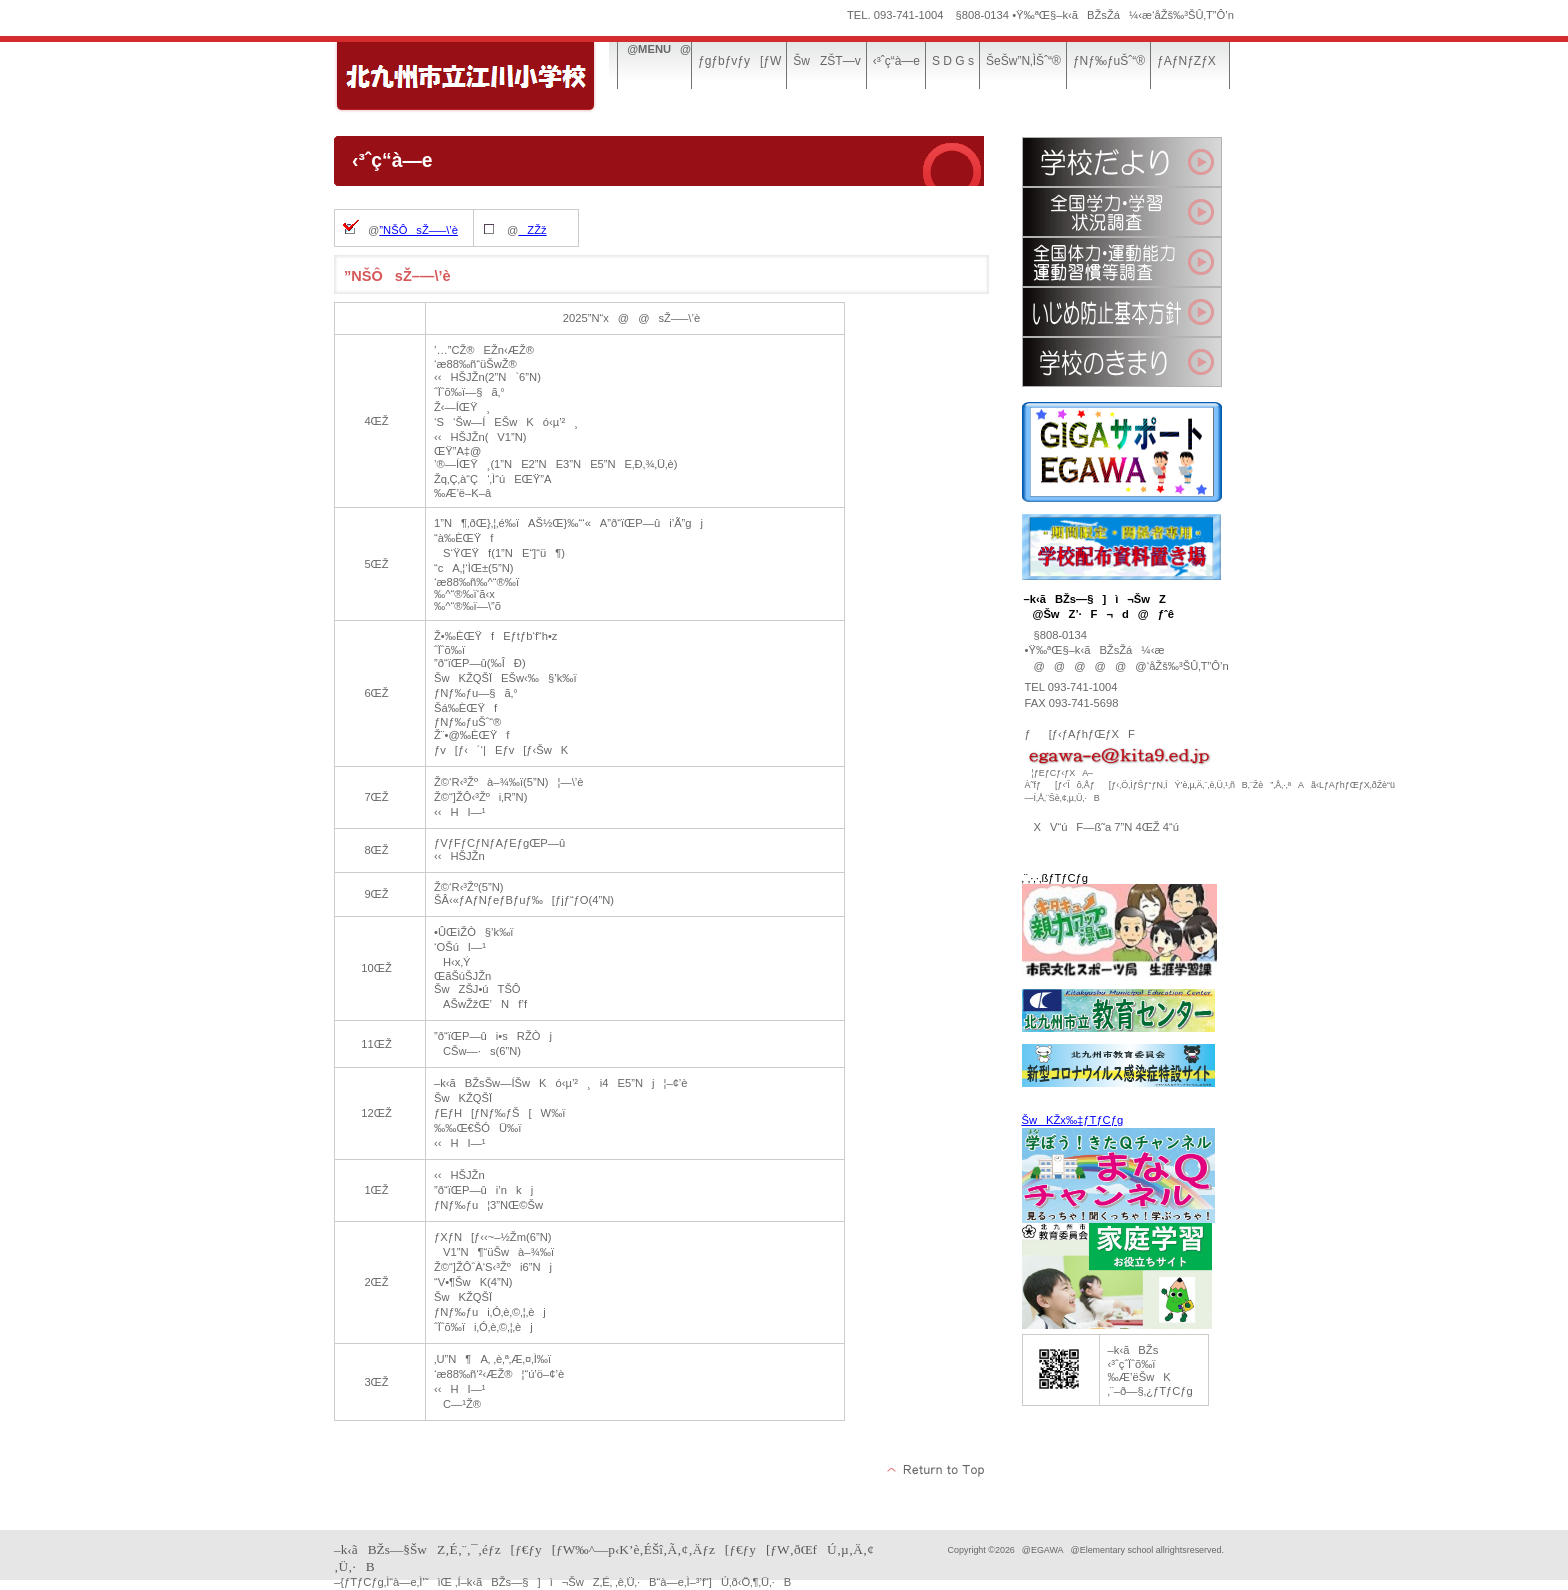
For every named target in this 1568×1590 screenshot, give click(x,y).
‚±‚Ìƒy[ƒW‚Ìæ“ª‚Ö (936, 1470)
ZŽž (532, 230)
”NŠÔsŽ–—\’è (418, 230)
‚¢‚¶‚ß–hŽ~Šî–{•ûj (1122, 312)
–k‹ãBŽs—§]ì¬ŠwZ (484, 77)
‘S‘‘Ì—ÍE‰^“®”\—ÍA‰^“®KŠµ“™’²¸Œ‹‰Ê (1122, 262)
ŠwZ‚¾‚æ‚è (1122, 162)
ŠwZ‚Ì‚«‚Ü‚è (1122, 362)
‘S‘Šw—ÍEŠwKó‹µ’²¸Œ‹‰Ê (1122, 212)
